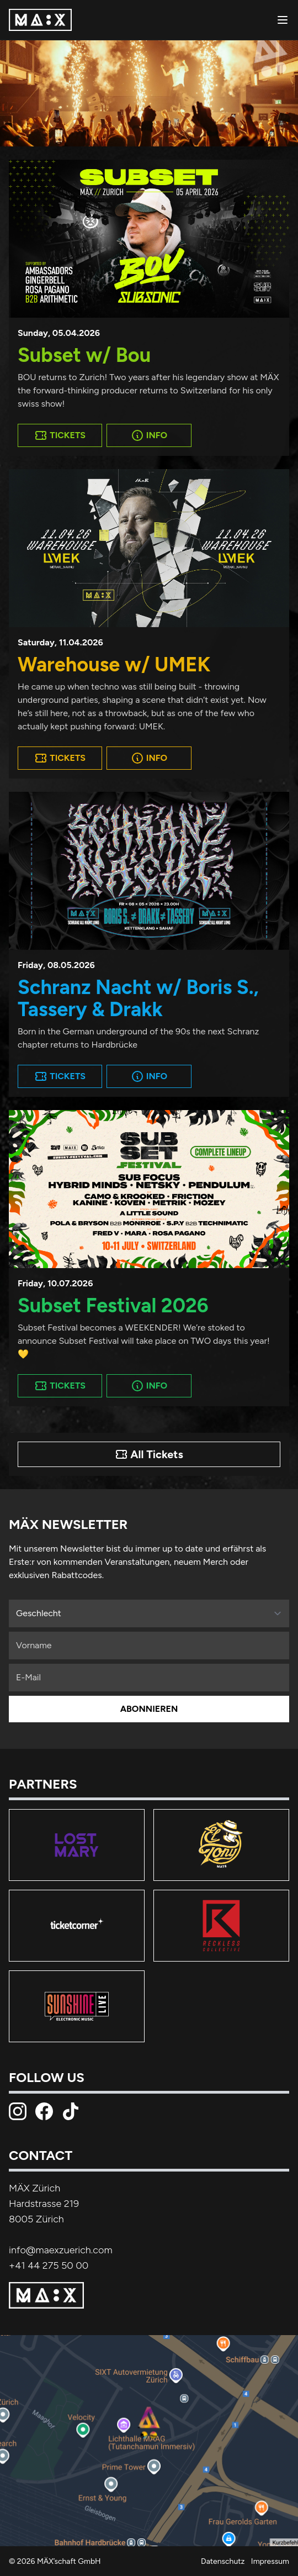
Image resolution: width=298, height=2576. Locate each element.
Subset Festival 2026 (113, 1305)
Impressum (270, 2561)
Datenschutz (222, 2561)
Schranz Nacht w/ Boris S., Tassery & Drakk (138, 998)
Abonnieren (149, 1709)
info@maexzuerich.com (61, 2250)
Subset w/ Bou (84, 355)
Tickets (60, 435)
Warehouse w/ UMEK (114, 664)
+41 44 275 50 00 (48, 2265)
